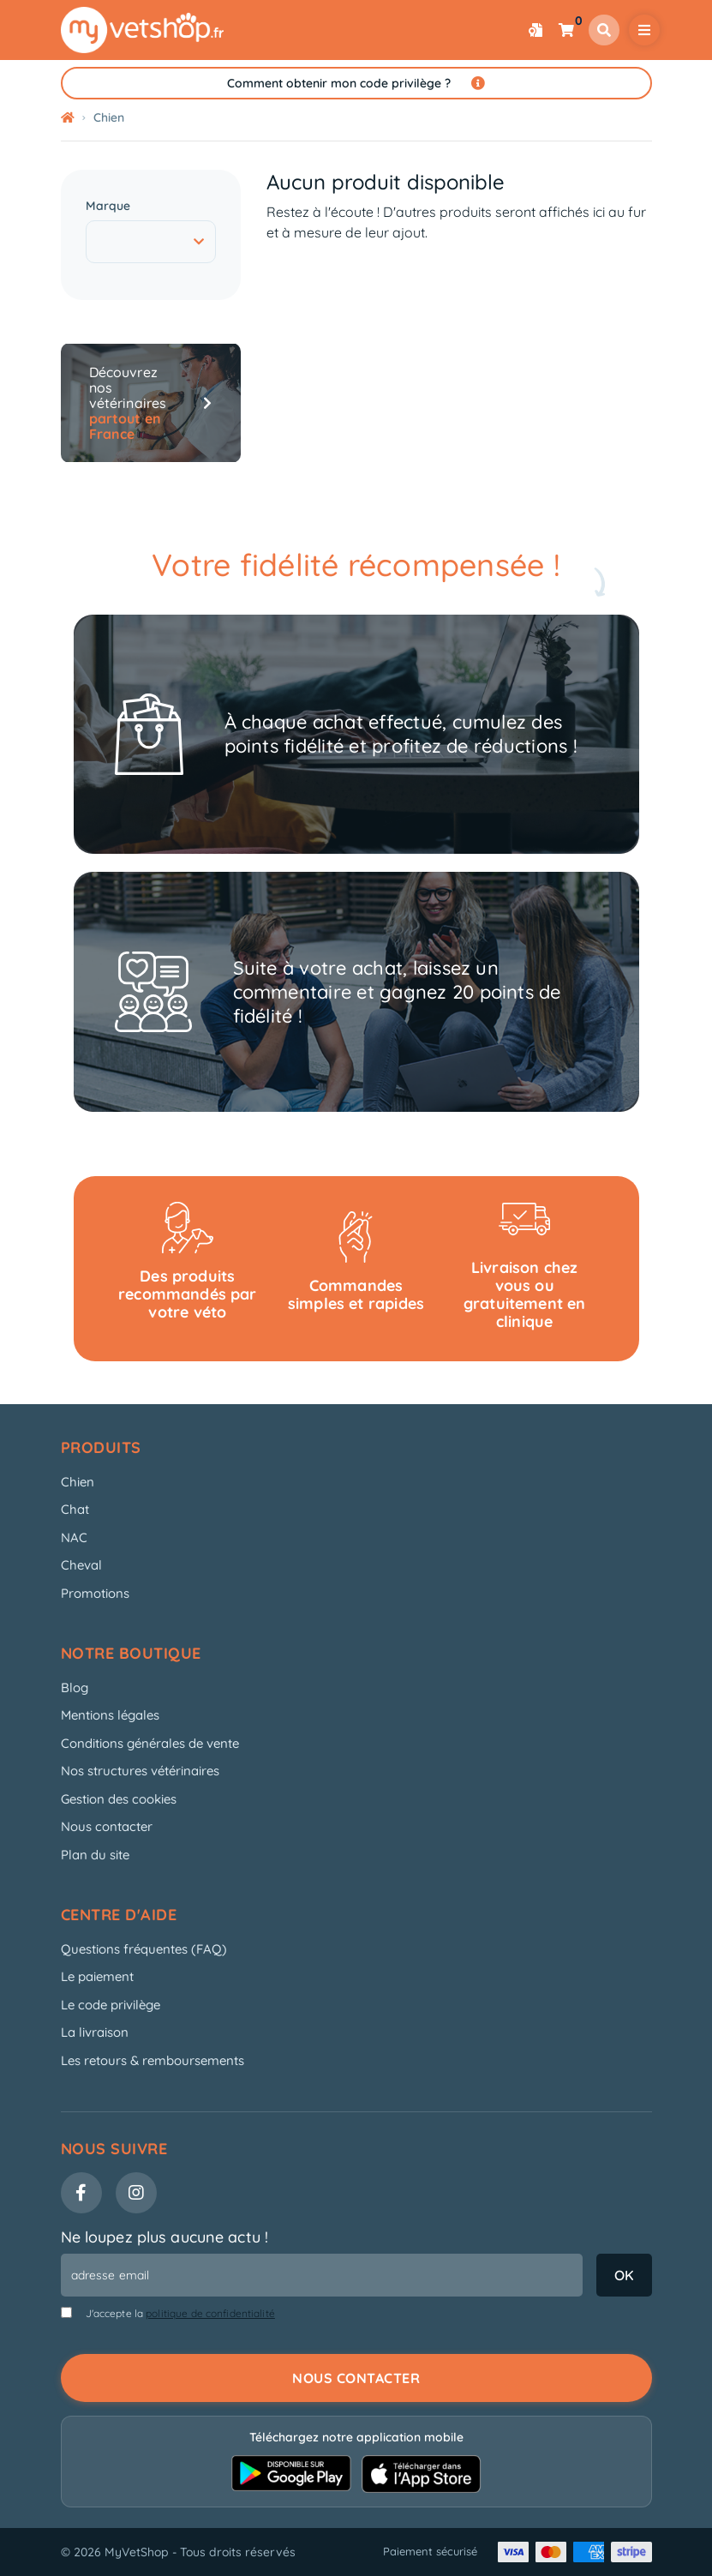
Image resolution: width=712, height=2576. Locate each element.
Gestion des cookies (119, 1799)
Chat (75, 1509)
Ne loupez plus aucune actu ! (165, 2237)
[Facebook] (81, 2192)
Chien (77, 1482)
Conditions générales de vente (150, 1743)
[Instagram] (136, 2192)
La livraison (95, 2032)
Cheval (81, 1565)
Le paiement (97, 1976)
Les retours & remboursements (152, 2060)
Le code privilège (110, 2005)
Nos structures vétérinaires (140, 1770)
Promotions (95, 1593)
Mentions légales (110, 1715)
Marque (108, 206)
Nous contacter (107, 1826)
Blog (74, 1687)
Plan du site (95, 1854)
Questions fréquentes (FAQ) (144, 1949)
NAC (74, 1537)
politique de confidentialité (210, 2313)
